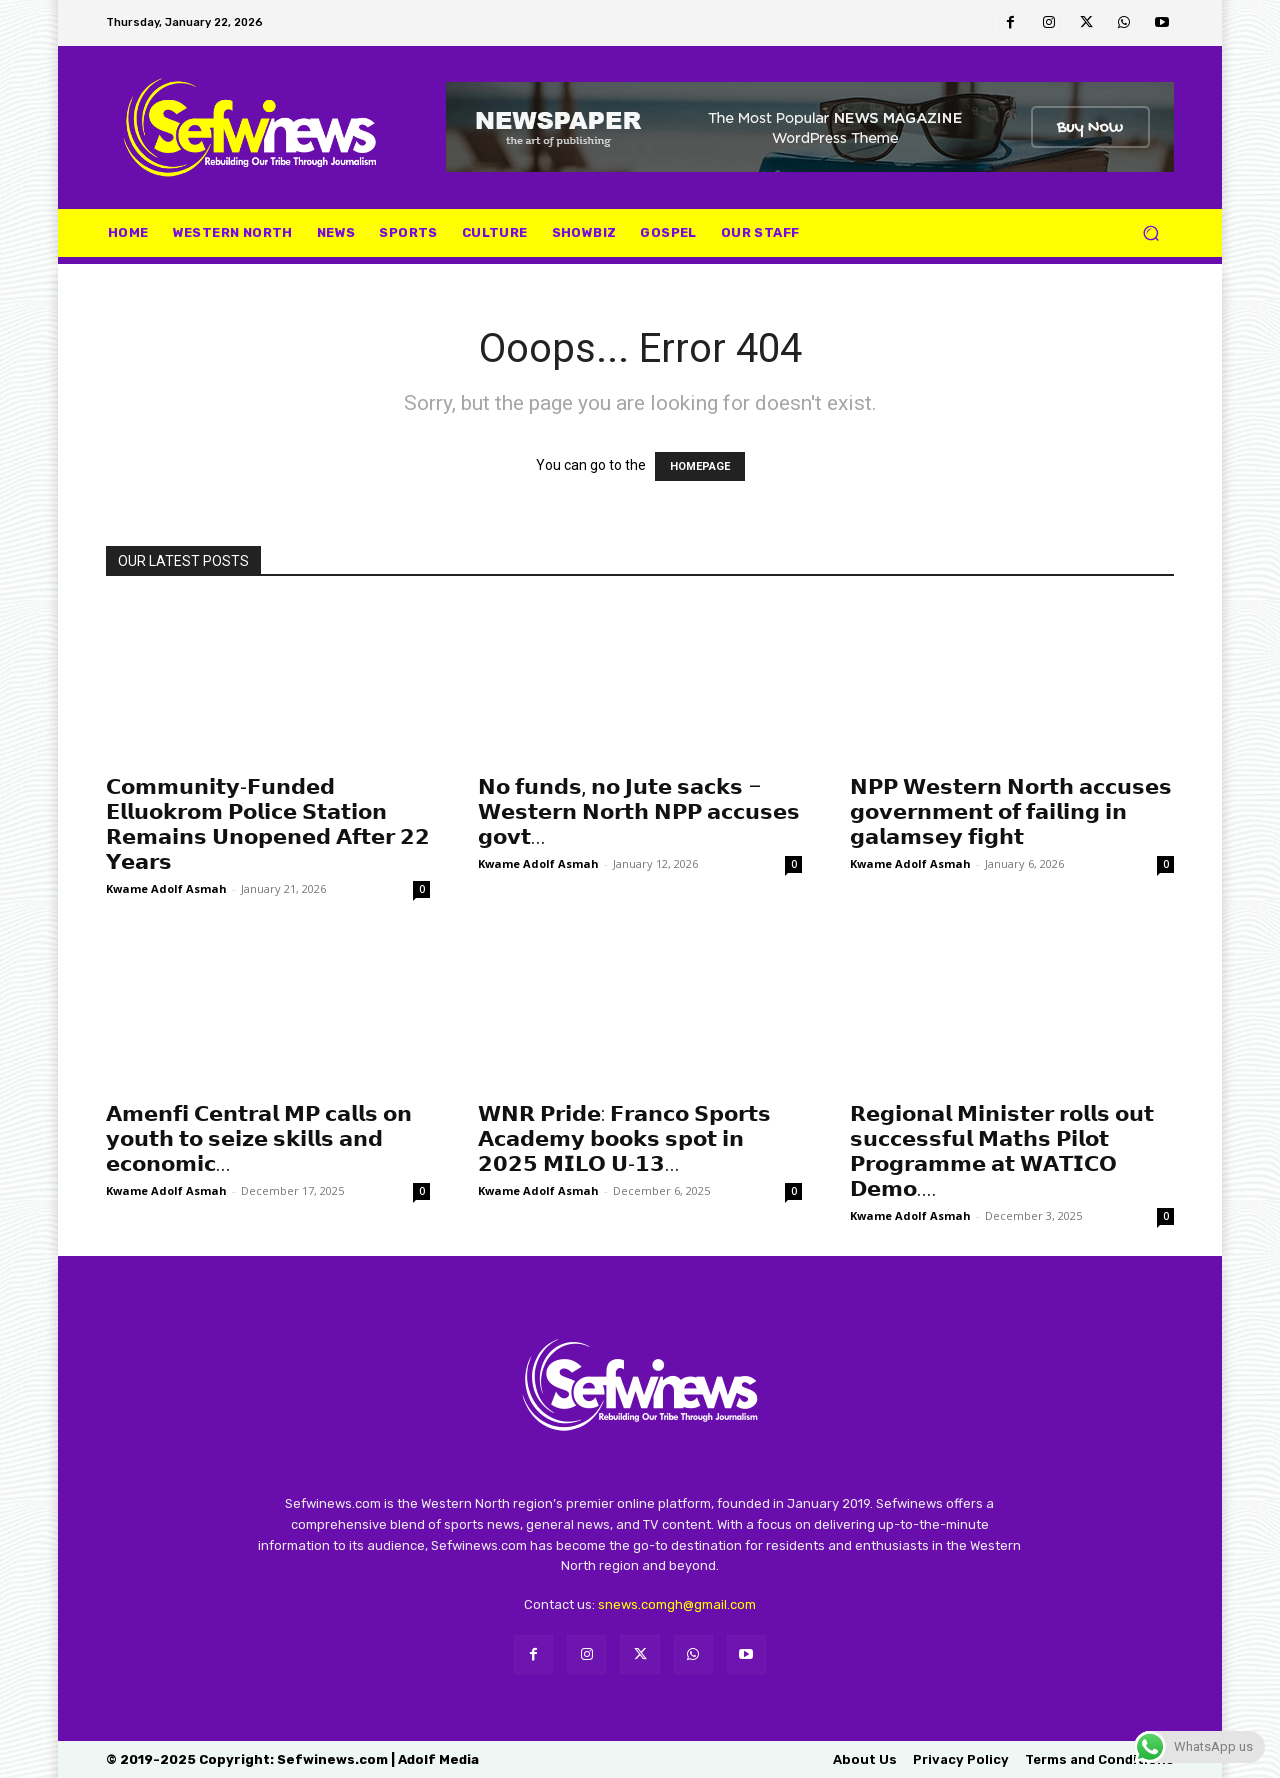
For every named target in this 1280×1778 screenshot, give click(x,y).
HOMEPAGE (700, 466)
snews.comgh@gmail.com (677, 1604)
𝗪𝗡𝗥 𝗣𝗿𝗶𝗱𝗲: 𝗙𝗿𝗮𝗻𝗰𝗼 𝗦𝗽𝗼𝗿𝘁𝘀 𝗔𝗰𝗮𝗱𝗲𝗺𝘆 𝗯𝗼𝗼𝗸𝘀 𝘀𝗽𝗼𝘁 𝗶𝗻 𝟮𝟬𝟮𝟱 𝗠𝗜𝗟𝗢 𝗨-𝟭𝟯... (624, 1139)
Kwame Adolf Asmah (166, 888)
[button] (1150, 233)
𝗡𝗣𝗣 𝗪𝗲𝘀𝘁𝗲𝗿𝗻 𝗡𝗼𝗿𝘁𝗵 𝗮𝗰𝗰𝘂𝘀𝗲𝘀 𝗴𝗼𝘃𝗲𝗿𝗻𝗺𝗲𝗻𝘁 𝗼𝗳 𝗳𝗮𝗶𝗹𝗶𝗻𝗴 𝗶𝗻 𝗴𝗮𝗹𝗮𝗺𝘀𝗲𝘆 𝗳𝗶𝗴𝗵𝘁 (1011, 812)
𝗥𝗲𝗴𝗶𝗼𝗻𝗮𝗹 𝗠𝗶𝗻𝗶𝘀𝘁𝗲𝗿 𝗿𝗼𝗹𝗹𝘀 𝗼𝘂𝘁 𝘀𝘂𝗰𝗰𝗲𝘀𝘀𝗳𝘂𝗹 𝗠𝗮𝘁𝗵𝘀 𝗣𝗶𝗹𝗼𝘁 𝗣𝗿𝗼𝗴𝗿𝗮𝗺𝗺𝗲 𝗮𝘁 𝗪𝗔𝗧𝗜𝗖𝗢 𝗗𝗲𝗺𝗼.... (1002, 1151)
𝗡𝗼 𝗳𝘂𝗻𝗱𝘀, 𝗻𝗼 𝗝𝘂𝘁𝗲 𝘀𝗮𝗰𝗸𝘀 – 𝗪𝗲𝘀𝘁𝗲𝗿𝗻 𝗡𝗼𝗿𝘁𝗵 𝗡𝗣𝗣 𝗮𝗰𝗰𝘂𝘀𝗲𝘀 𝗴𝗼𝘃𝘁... (639, 812)
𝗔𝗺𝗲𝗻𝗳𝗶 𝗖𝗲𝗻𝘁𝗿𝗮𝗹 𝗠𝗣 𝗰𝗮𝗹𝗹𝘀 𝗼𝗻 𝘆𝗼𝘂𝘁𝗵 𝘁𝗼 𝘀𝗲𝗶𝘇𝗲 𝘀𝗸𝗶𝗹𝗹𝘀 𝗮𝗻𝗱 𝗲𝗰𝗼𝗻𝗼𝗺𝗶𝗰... (259, 1139)
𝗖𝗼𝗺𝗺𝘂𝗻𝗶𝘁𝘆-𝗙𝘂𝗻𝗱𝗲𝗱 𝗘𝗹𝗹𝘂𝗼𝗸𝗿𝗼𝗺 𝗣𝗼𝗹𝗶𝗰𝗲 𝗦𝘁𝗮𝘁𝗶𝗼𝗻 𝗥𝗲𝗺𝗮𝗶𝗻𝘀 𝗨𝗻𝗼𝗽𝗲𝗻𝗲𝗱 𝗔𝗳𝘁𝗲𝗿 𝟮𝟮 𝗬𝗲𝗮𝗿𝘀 (268, 824)
